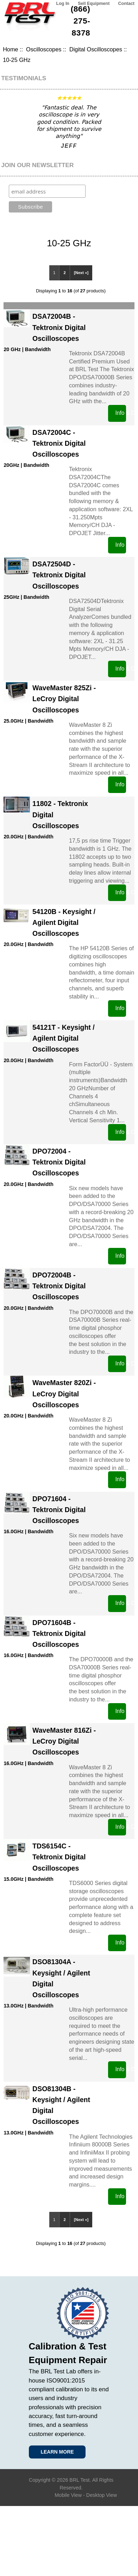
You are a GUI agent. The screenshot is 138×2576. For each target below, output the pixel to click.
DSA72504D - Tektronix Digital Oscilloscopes (59, 575)
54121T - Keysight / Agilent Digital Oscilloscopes (63, 1038)
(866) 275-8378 (80, 20)
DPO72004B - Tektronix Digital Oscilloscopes (59, 1286)
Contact (126, 3)
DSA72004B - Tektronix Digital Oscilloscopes (59, 327)
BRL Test (79, 2480)
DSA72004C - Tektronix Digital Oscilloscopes (59, 443)
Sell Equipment (93, 3)
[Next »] (81, 273)
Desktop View (101, 2495)
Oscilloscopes (43, 49)
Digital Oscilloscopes (95, 49)
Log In (62, 3)
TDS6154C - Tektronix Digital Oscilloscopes (59, 1857)
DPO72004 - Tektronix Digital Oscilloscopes (59, 1162)
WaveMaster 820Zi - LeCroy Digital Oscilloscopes (64, 1393)
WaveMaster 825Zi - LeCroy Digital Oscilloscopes (64, 698)
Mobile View (68, 2495)
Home (10, 49)
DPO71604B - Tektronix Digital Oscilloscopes (59, 1633)
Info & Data (120, 413)
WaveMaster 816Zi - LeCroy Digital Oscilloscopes (64, 1741)
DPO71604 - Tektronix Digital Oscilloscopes (59, 1509)
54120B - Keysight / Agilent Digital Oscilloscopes (63, 922)
